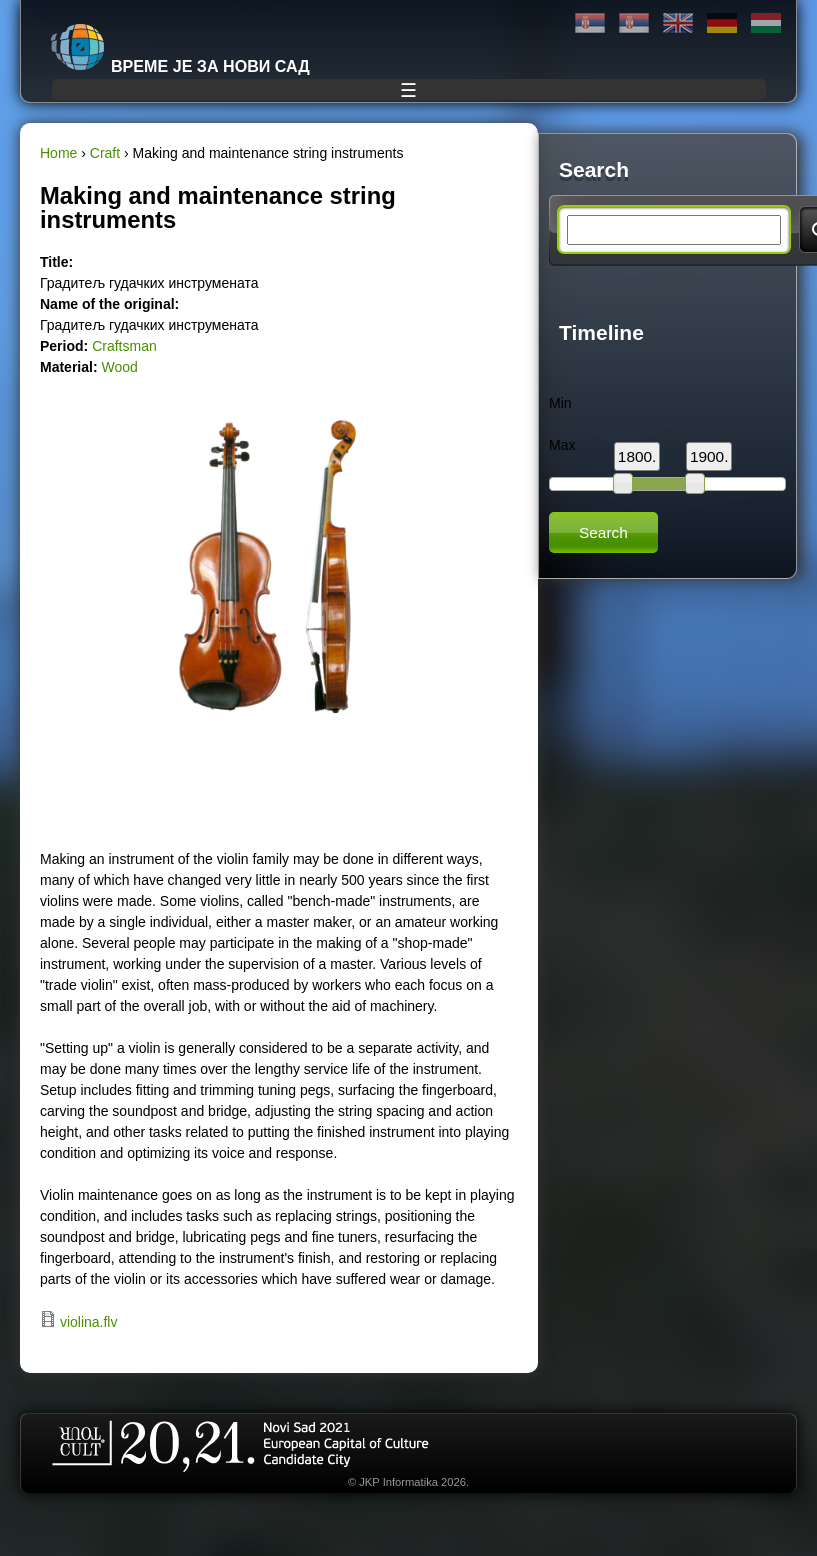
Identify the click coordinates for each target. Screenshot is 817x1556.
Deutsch (722, 23)
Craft (105, 153)
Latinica (634, 23)
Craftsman (124, 346)
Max (562, 445)
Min (560, 403)
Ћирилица (590, 23)
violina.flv (89, 1322)
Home (58, 153)
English (678, 23)
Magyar (766, 23)
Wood (119, 367)
